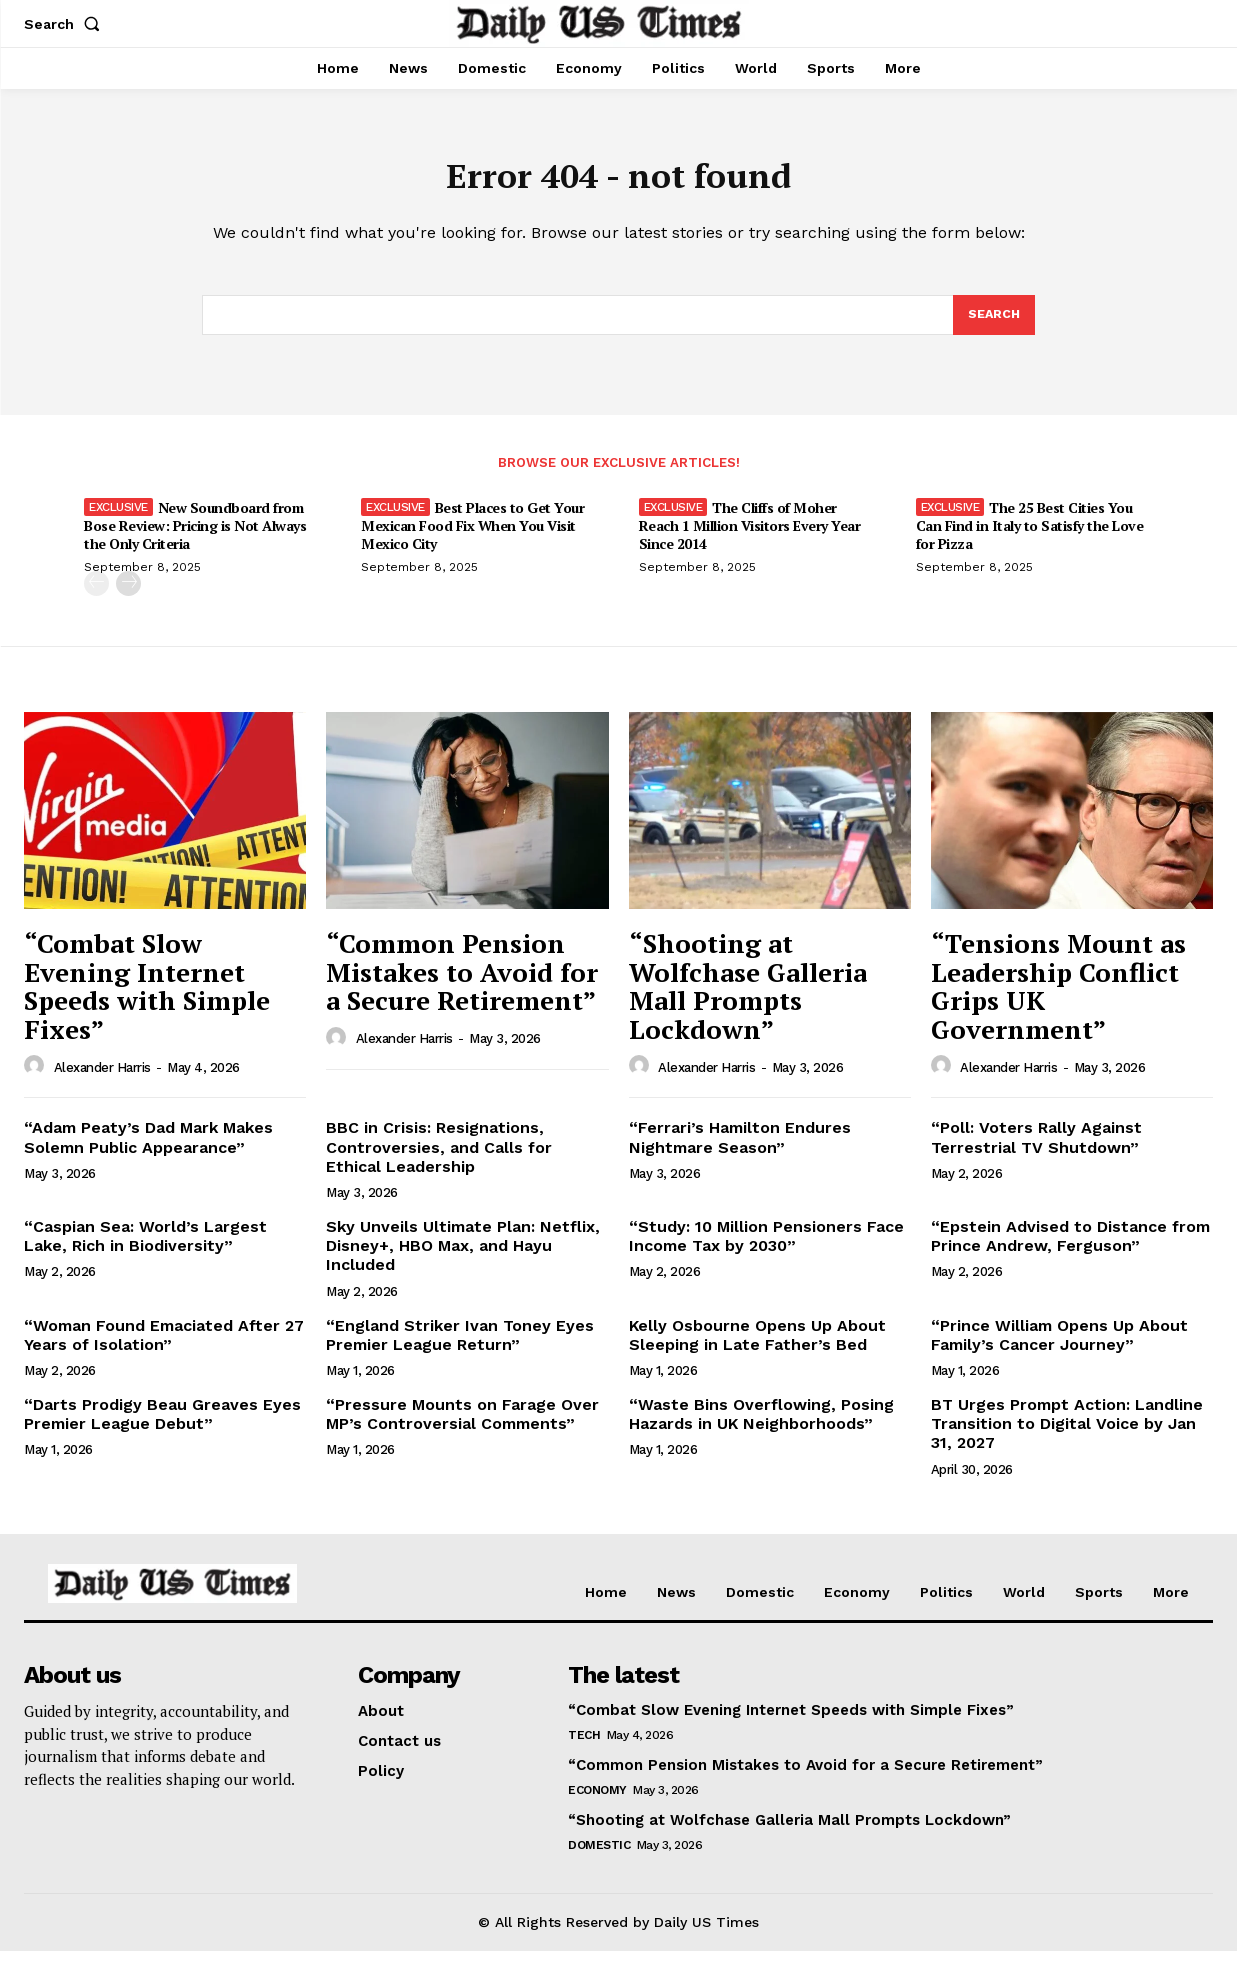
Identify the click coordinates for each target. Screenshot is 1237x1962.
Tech (584, 1746)
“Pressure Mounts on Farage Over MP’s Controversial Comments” (462, 1425)
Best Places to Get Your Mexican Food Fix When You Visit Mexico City (472, 536)
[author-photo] (37, 1077)
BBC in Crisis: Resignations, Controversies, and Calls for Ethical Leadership (439, 1157)
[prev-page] (96, 594)
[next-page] (128, 594)
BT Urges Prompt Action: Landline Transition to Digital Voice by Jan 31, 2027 (1067, 1434)
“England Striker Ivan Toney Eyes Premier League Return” (460, 1345)
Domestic (599, 1856)
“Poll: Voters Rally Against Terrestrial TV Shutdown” (1036, 1148)
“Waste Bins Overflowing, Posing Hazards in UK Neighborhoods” (761, 1425)
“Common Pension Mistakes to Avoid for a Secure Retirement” (462, 982)
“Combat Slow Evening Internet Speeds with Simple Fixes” (147, 997)
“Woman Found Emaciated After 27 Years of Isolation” (164, 1345)
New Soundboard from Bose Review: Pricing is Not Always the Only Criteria (195, 536)
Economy (597, 1801)
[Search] (993, 324)
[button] (66, 24)
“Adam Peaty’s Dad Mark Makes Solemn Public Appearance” (148, 1148)
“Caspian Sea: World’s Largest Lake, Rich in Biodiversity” (145, 1247)
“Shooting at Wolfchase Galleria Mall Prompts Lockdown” (748, 997)
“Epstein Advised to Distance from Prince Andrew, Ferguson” (1070, 1247)
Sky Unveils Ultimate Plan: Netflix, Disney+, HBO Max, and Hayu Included (463, 1256)
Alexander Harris (102, 1077)
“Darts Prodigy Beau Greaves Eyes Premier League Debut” (162, 1425)
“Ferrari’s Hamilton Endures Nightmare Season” (740, 1148)
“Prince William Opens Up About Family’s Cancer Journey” (1059, 1345)
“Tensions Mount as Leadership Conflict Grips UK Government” (1058, 997)
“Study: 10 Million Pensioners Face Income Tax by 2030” (766, 1247)
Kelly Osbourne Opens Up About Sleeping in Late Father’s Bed (757, 1345)
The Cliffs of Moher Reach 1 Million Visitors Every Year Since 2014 (750, 536)
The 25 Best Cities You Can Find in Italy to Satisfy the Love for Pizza (1030, 536)
